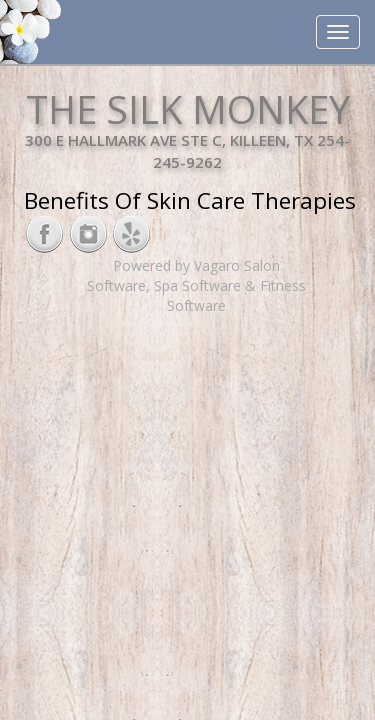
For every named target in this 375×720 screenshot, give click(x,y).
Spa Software (197, 285)
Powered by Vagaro (176, 265)
